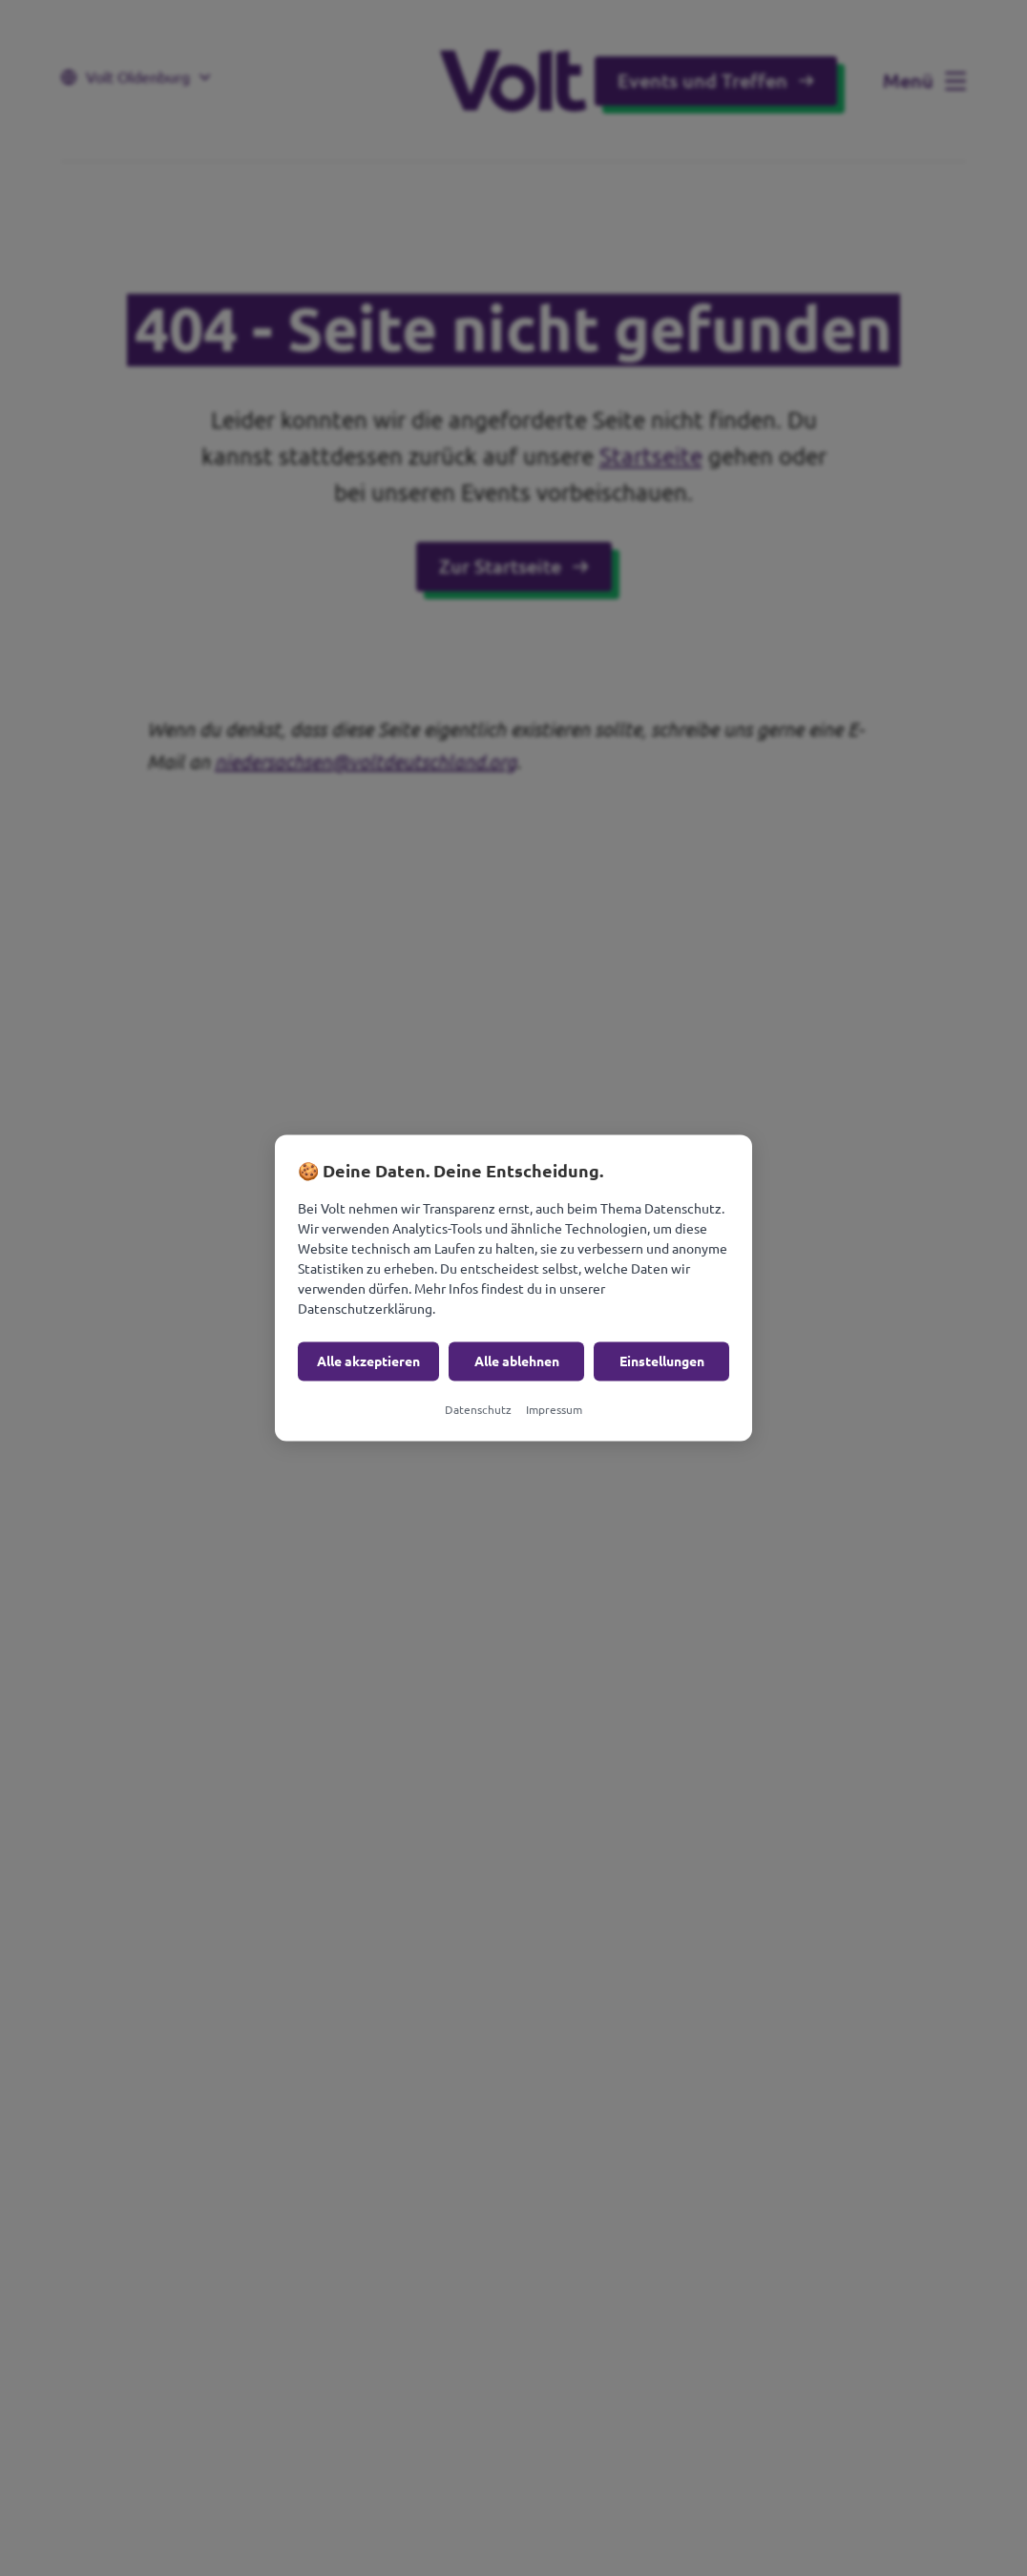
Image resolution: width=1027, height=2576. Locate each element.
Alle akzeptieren (368, 1361)
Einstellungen (661, 1361)
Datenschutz (478, 1409)
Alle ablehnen (516, 1361)
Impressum (554, 1409)
